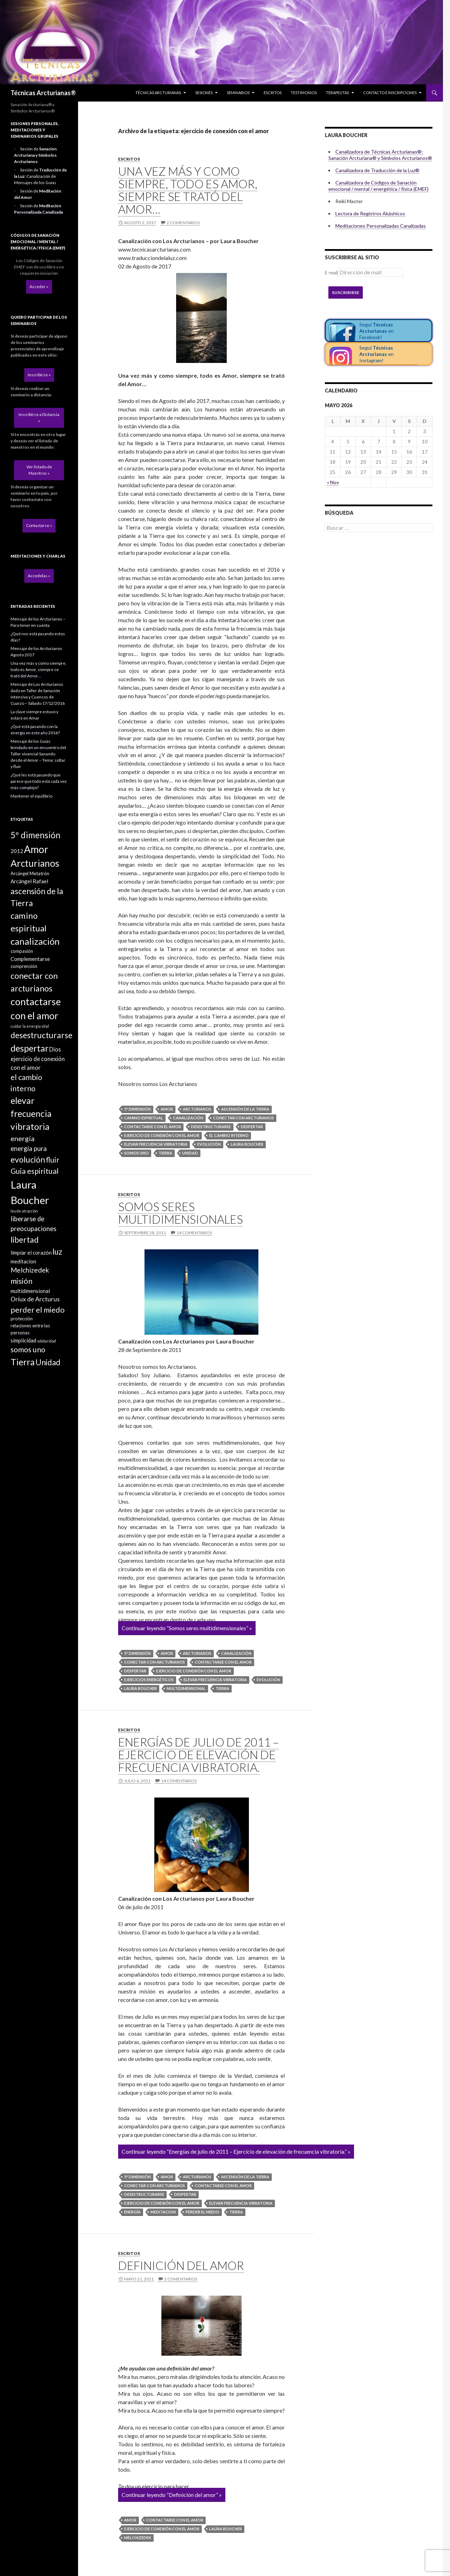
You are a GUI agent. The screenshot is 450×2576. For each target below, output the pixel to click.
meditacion (163, 2212)
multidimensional (186, 1688)
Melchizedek (137, 2537)
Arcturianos (197, 1109)
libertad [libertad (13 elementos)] (25, 1239)
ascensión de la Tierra (245, 1109)
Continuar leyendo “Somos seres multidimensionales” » (187, 1628)
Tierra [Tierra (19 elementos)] (23, 1362)
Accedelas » (39, 575)
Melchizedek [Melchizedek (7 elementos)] (30, 1270)
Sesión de (35, 155)
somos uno (136, 1153)
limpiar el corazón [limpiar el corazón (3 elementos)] (31, 1252)
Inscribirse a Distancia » (39, 417)
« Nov (333, 482)
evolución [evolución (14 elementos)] (28, 1159)
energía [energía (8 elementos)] (22, 1138)
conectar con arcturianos (243, 1117)
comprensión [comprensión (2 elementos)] (24, 966)
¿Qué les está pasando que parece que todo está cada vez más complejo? (39, 781)
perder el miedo (202, 2212)
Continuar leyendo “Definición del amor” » (172, 2494)
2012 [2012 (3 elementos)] (17, 851)
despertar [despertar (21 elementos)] (30, 1048)
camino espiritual (143, 1117)
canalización (188, 1117)
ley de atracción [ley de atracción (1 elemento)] (24, 1211)
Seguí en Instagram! (376, 354)
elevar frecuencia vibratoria (155, 1144)
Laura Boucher (247, 1144)
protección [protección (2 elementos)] (22, 1318)
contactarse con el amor (152, 1126)
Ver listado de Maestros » (39, 470)
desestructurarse (211, 1126)
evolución (209, 1144)
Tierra (165, 1153)
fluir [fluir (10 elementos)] (52, 1159)
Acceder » (39, 286)
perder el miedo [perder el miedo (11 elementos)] (38, 1309)
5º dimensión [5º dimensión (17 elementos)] (35, 835)
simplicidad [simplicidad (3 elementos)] (23, 1340)
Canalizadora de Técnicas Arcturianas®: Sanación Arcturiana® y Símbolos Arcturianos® (380, 155)
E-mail (331, 272)
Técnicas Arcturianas (158, 92)
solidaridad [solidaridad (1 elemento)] (46, 1341)
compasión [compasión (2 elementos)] (22, 951)
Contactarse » (39, 525)
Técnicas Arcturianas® (43, 93)
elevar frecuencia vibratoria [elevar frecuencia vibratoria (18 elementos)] (31, 1113)
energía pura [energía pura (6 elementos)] (29, 1148)
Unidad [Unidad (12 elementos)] (48, 1362)
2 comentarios (183, 222)
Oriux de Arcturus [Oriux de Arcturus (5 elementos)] (35, 1299)
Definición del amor (181, 2265)
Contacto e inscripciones (390, 92)
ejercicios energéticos (149, 1679)
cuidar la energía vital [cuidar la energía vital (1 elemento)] (30, 1026)
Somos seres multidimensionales (180, 1212)
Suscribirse (345, 292)
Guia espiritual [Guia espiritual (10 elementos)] (35, 1171)
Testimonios (304, 92)
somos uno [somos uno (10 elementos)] (28, 1349)
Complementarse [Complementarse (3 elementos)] (30, 959)
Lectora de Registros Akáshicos (370, 213)
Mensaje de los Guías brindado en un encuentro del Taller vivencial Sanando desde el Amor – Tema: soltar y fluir (38, 754)
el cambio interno (229, 1135)
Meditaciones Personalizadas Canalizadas (380, 226)
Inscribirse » (39, 374)
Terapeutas (337, 92)
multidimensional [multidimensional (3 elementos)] (30, 1291)
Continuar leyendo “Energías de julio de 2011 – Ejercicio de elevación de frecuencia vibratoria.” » (236, 2151)
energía (132, 2212)
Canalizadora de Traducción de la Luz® (377, 170)
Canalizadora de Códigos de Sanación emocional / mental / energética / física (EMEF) (378, 186)
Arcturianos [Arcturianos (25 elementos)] (35, 863)
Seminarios (238, 92)
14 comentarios (194, 1232)
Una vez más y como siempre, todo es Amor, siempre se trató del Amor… (187, 190)
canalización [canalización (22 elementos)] (35, 941)
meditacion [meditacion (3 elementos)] (23, 1261)
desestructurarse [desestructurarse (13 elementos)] (41, 1035)
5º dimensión (137, 1109)
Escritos (273, 92)
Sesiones (204, 92)
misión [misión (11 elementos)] (21, 1281)
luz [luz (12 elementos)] (57, 1251)
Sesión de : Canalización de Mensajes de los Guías (40, 176)
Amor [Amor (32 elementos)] (36, 849)
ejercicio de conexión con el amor (161, 1135)
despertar (252, 1126)
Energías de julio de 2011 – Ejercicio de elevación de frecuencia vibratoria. (198, 1754)
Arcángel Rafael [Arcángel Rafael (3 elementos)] (29, 881)
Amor (167, 1109)
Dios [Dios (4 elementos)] (55, 1049)
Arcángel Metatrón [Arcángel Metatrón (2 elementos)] (30, 873)
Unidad (190, 1153)
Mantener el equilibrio (31, 796)
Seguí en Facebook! (376, 330)
